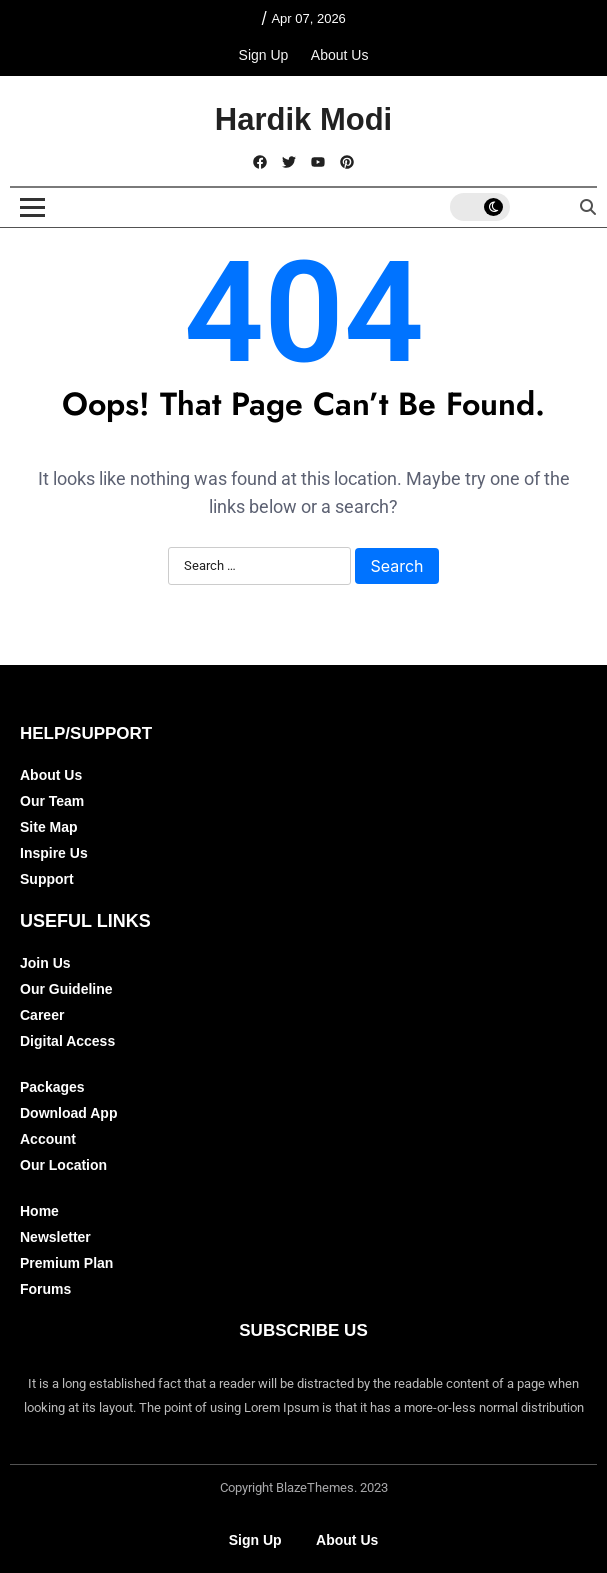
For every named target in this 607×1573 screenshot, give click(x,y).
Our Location (63, 1165)
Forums (45, 1289)
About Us (340, 55)
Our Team (52, 801)
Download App (68, 1113)
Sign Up (264, 55)
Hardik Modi (303, 119)
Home (39, 1211)
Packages (52, 1087)
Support (47, 879)
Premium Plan (66, 1263)
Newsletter (55, 1237)
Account (48, 1139)
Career (42, 1015)
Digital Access (67, 1041)
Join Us (45, 963)
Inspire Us (54, 853)
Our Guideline (66, 989)
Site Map (49, 827)
